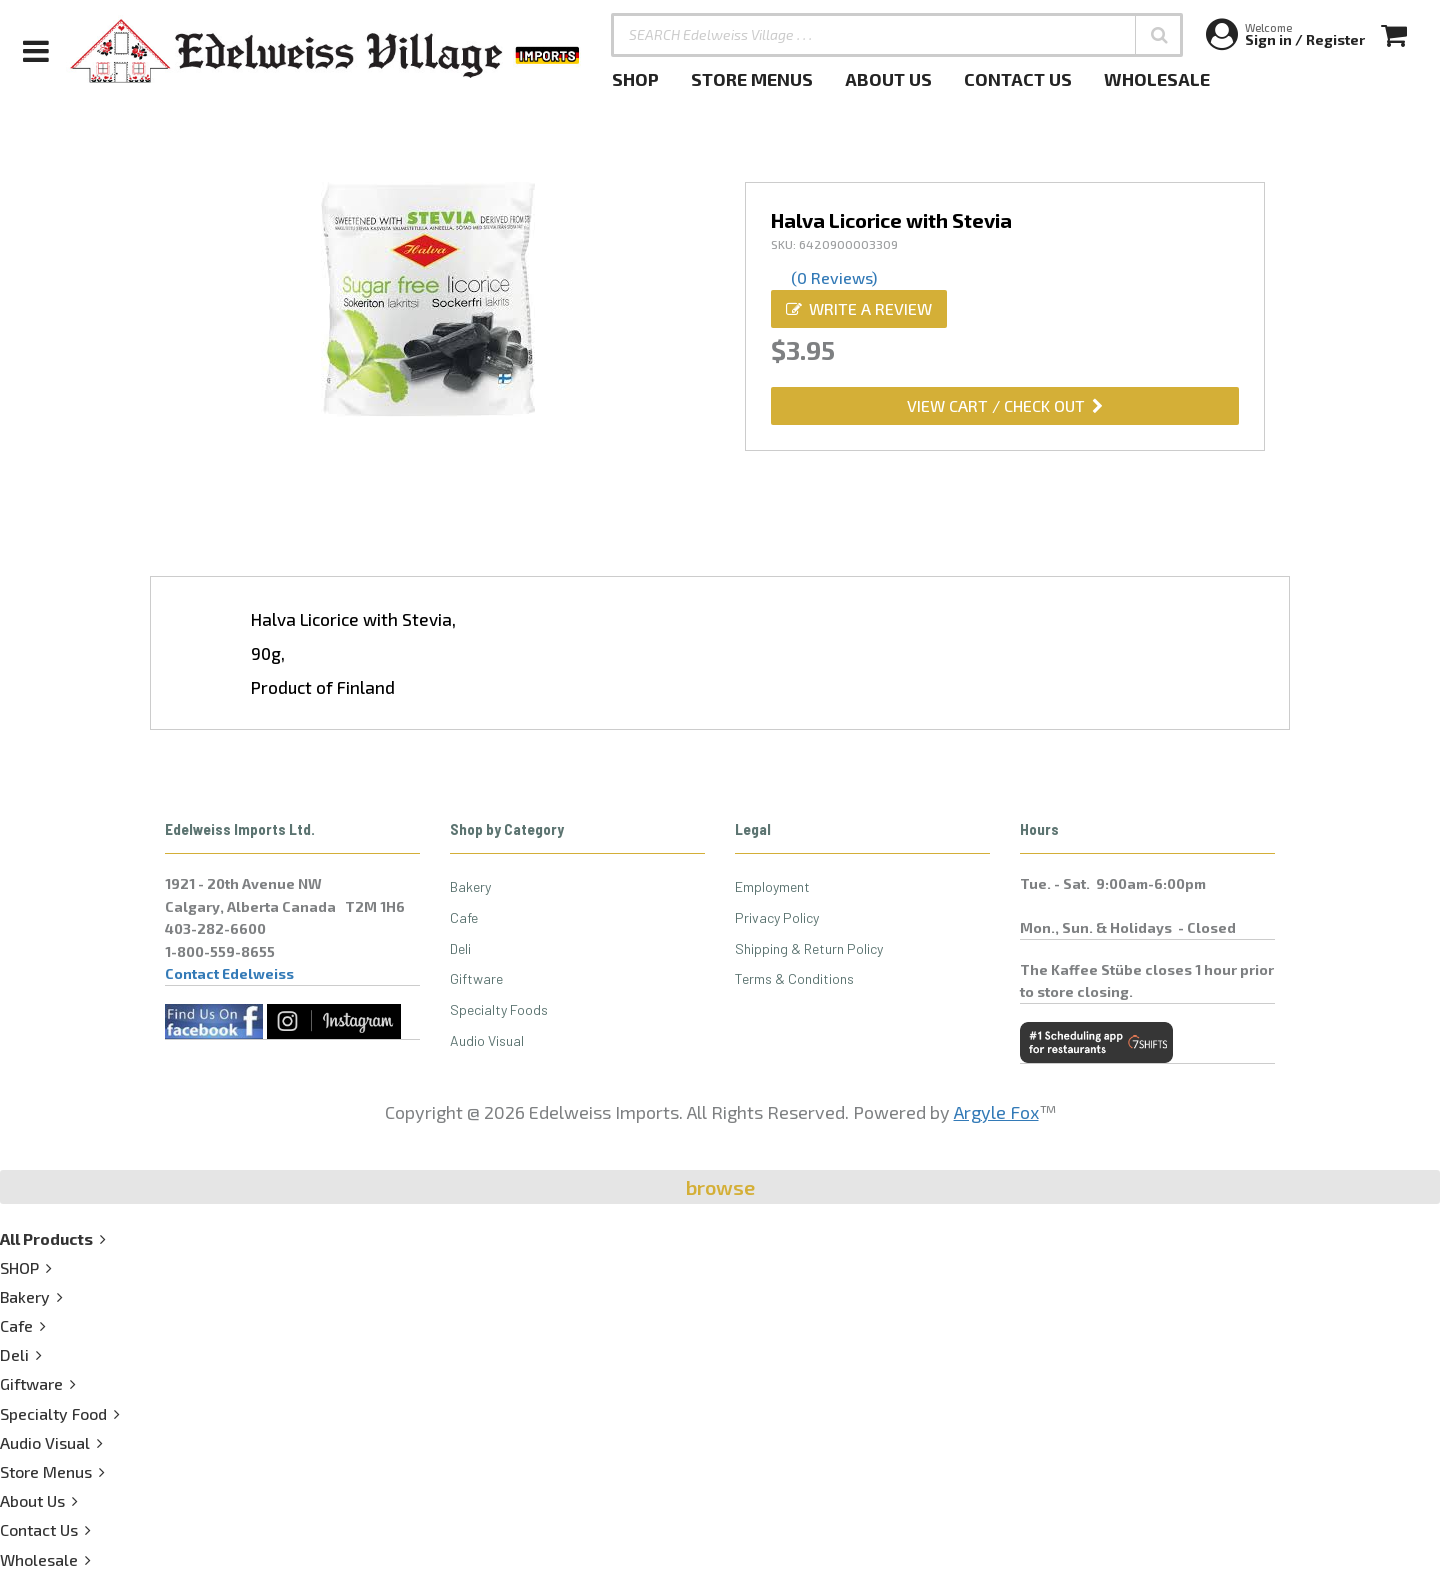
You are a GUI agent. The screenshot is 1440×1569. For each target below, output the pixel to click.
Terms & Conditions (794, 978)
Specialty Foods (499, 1009)
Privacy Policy (777, 917)
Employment (772, 886)
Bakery (470, 886)
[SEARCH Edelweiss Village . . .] (897, 35)
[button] (1159, 35)
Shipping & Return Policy (809, 948)
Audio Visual (487, 1040)
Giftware (476, 978)
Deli (460, 948)
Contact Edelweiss (229, 973)
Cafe (464, 917)
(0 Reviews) (834, 277)
